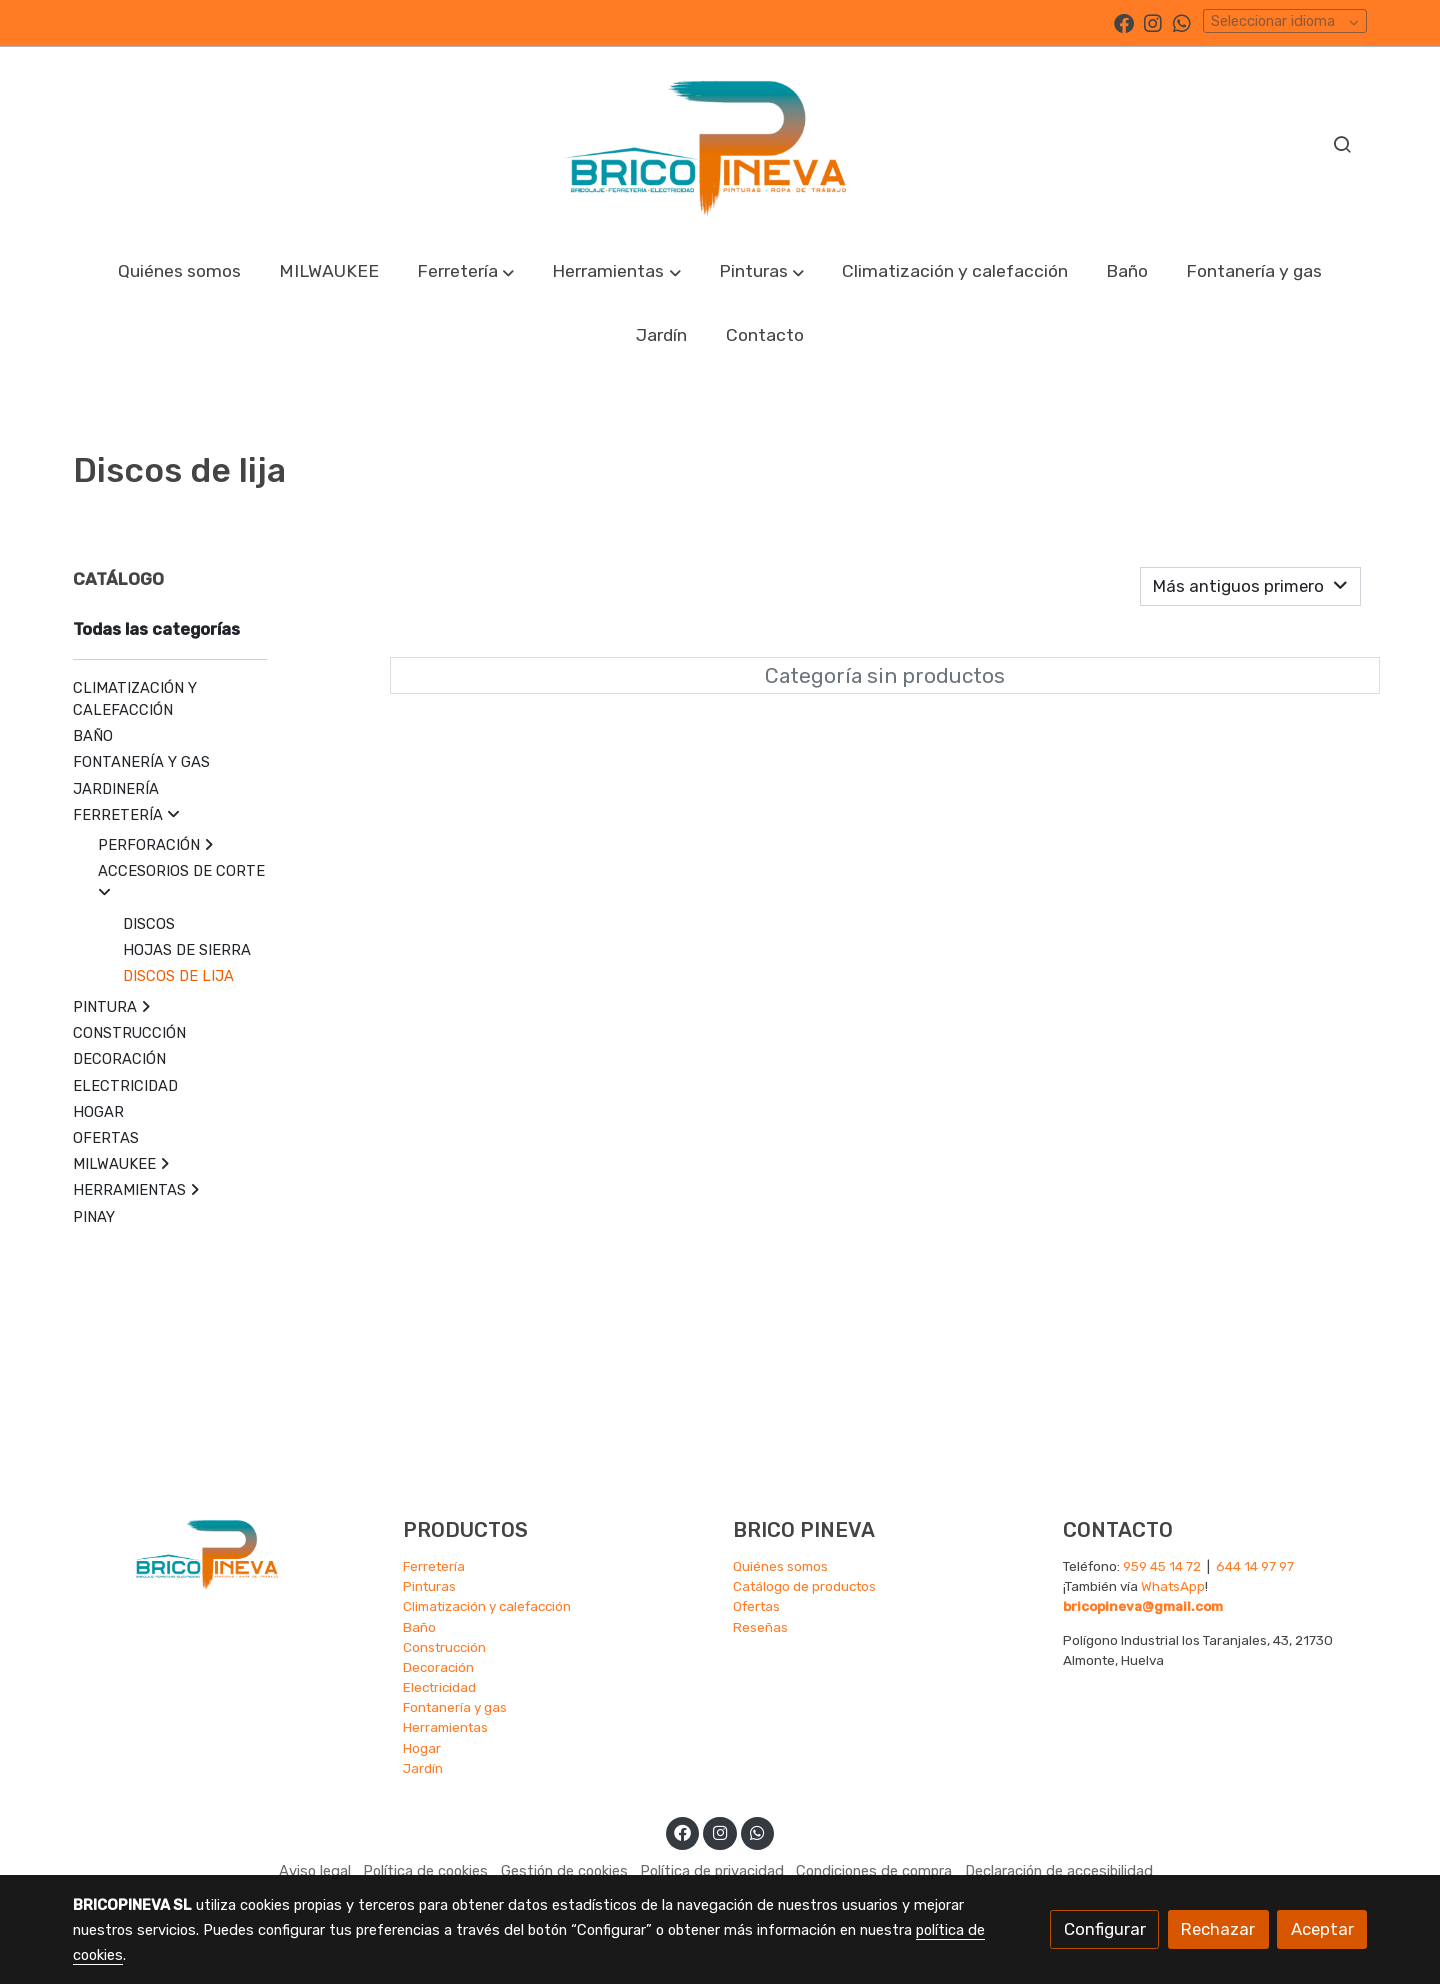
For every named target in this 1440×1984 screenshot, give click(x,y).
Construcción (444, 1647)
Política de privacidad (712, 1871)
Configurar (1105, 1929)
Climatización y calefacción (487, 1606)
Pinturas (429, 1586)
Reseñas (760, 1627)
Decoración (438, 1667)
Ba (411, 1627)
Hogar (422, 1748)
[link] (720, 143)
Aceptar (1322, 1929)
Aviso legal (315, 1871)
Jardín (423, 1768)
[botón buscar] (1342, 144)
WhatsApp (1173, 1586)
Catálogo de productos (804, 1586)
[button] (466, 271)
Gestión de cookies (564, 1871)
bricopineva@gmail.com (1143, 1606)
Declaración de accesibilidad (1059, 1871)
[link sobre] (225, 1552)
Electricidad (439, 1687)
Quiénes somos (780, 1566)
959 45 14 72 (1162, 1566)
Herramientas (445, 1727)
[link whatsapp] (1182, 22)
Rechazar (1218, 1929)
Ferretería (434, 1566)
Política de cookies (425, 1871)
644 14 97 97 (1255, 1566)
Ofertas (756, 1606)
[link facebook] (1124, 22)
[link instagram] (1153, 22)
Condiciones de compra (874, 1871)
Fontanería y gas (455, 1707)
